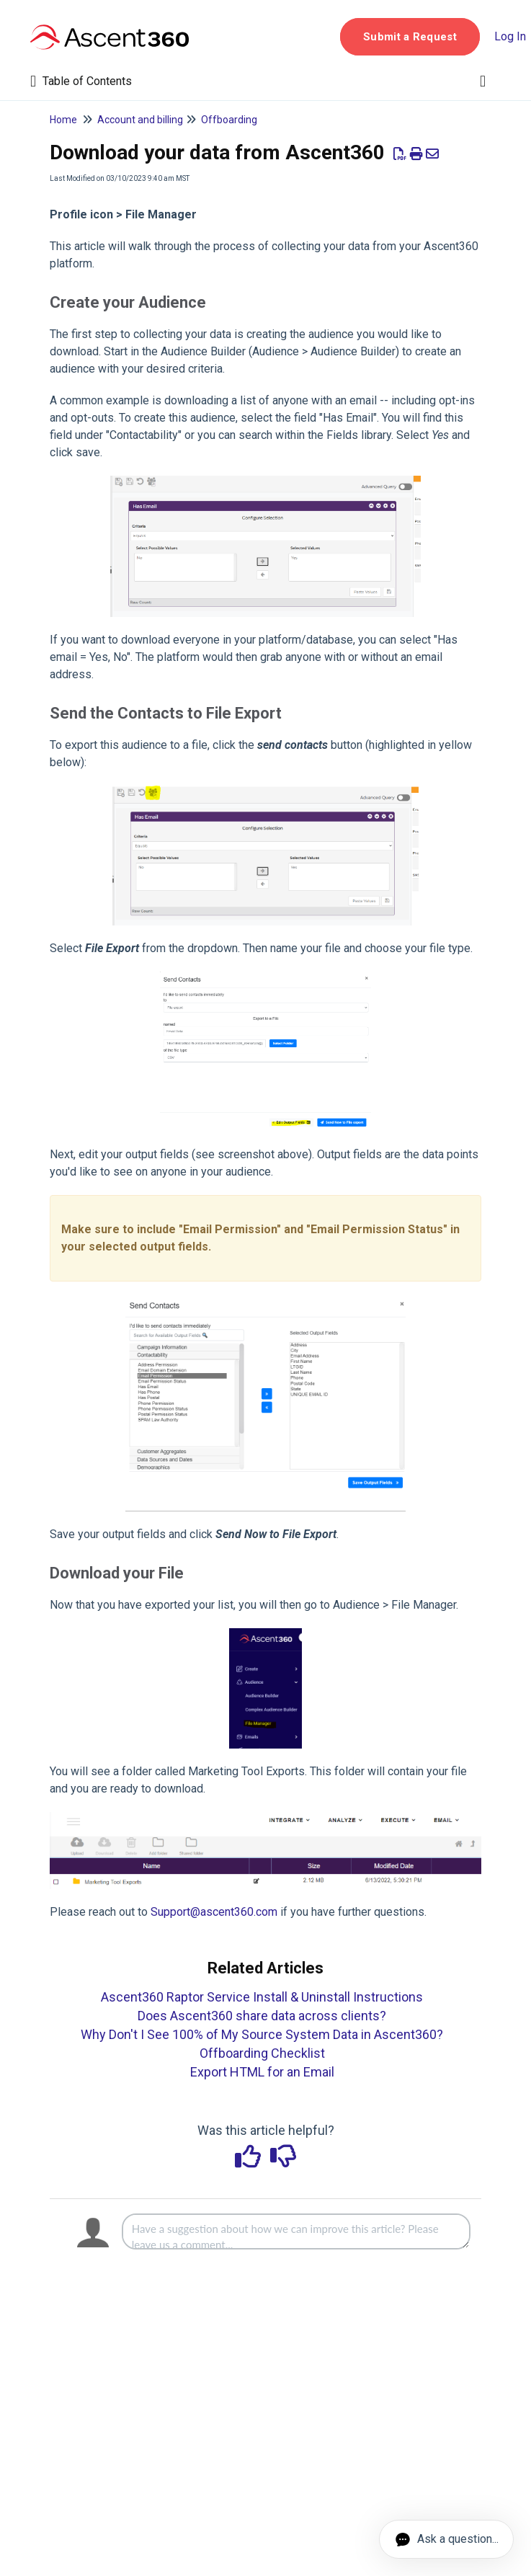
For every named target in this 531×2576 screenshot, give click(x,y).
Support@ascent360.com (214, 1912)
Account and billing (140, 119)
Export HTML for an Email (262, 2071)
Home (63, 119)
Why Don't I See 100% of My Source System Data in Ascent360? (262, 2034)
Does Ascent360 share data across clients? (262, 2015)
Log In (510, 36)
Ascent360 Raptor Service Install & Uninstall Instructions (262, 1996)
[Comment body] (296, 2231)
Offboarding (229, 119)
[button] (410, 36)
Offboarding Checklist (262, 2053)
